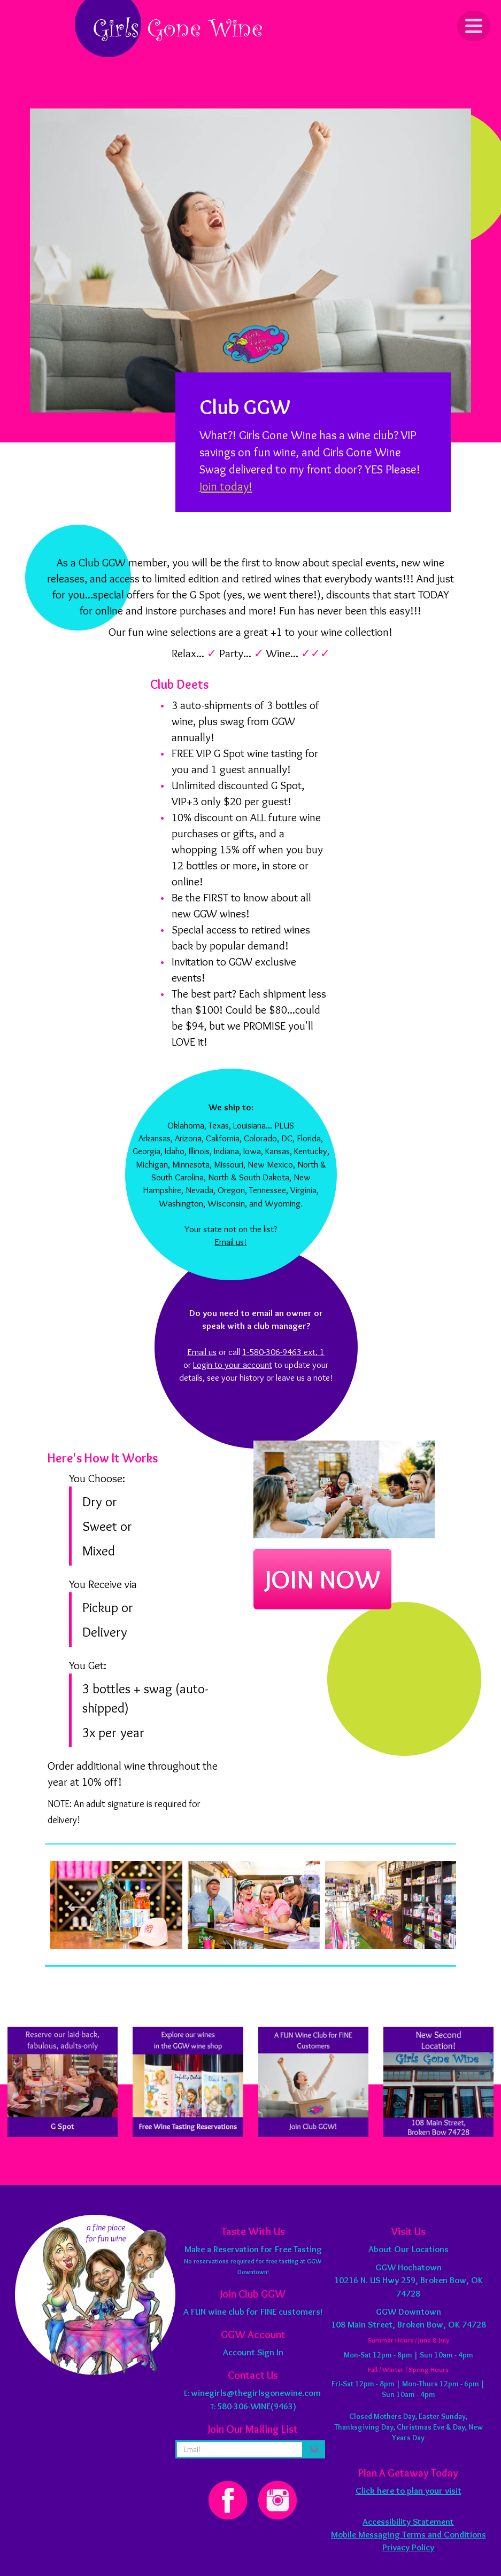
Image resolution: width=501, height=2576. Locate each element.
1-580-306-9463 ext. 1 (283, 1352)
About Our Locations (408, 2249)
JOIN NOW (322, 1579)
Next (424, 1905)
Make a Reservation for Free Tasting (253, 2249)
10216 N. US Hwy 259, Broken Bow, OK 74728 (408, 2280)
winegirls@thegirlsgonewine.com (256, 2392)
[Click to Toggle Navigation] (473, 26)
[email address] (239, 2449)
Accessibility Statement (408, 2521)
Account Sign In (253, 2352)
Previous (77, 1905)
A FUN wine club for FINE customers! (253, 2311)
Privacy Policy (408, 2547)
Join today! (225, 486)
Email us (202, 1352)
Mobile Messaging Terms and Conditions (408, 2534)
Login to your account (232, 1364)
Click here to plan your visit (408, 2490)
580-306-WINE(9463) (256, 2406)
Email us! (230, 1241)
